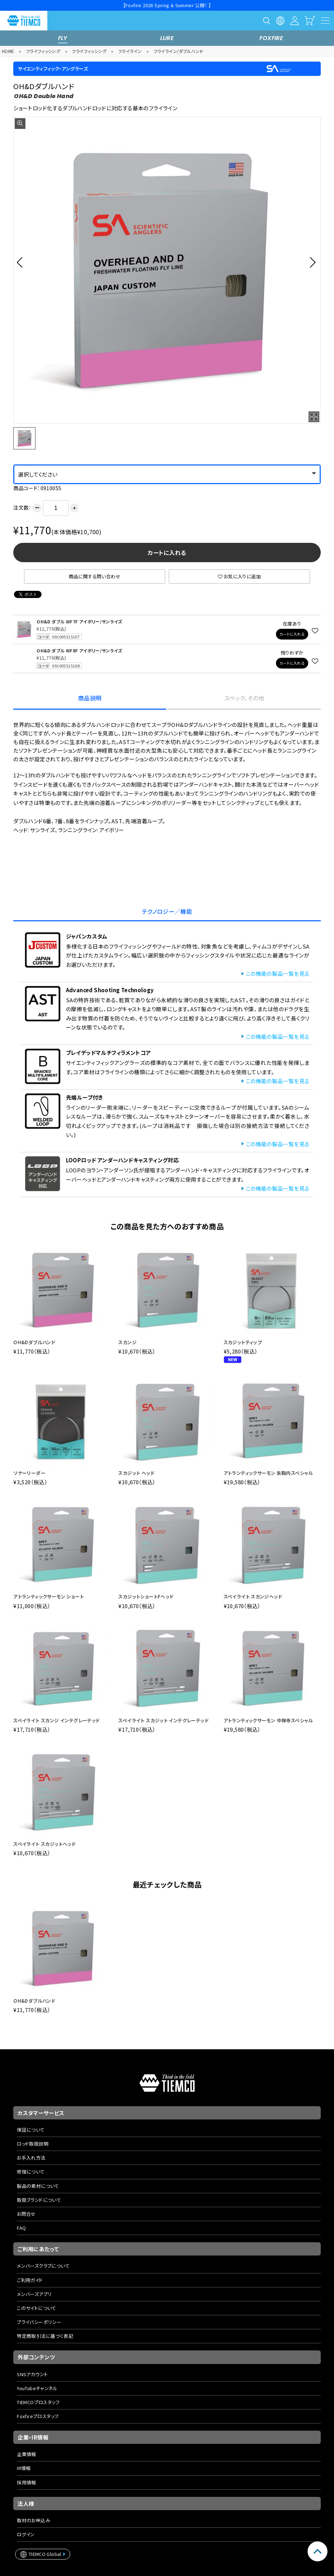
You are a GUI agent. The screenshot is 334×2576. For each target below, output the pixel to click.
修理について (30, 2171)
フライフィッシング (43, 51)
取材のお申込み (33, 2520)
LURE (167, 38)
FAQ (21, 2227)
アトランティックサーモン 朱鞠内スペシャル (268, 1473)
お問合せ (26, 2213)
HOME (8, 51)
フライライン (130, 51)
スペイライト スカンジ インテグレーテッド (56, 1720)
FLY (62, 38)
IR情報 (24, 2468)
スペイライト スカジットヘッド (44, 1844)
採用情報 (26, 2482)
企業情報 (26, 2454)
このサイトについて (36, 2308)
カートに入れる (167, 552)
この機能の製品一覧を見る (278, 973)
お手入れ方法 (31, 2157)
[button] (22, 262)
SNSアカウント (32, 2374)
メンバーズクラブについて (43, 2265)
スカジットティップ (243, 1342)
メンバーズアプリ (34, 2294)
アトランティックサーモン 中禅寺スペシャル (268, 1720)
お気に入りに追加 (239, 576)
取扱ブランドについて (39, 2199)
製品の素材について (38, 2185)
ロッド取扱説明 (32, 2143)
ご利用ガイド (30, 2280)
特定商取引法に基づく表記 (45, 2336)
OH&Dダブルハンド (34, 1342)
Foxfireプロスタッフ (37, 2416)
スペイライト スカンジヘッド (253, 1596)
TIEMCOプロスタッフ (38, 2402)
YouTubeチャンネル (37, 2388)
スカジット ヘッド (136, 1473)
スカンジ (127, 1342)
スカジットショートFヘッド (145, 1596)
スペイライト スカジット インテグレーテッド (163, 1720)
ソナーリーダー (29, 1473)
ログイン (26, 2534)
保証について (30, 2129)
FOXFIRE (271, 38)
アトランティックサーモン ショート (48, 1596)
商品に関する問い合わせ (94, 576)
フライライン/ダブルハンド (179, 51)
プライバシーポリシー (39, 2322)
